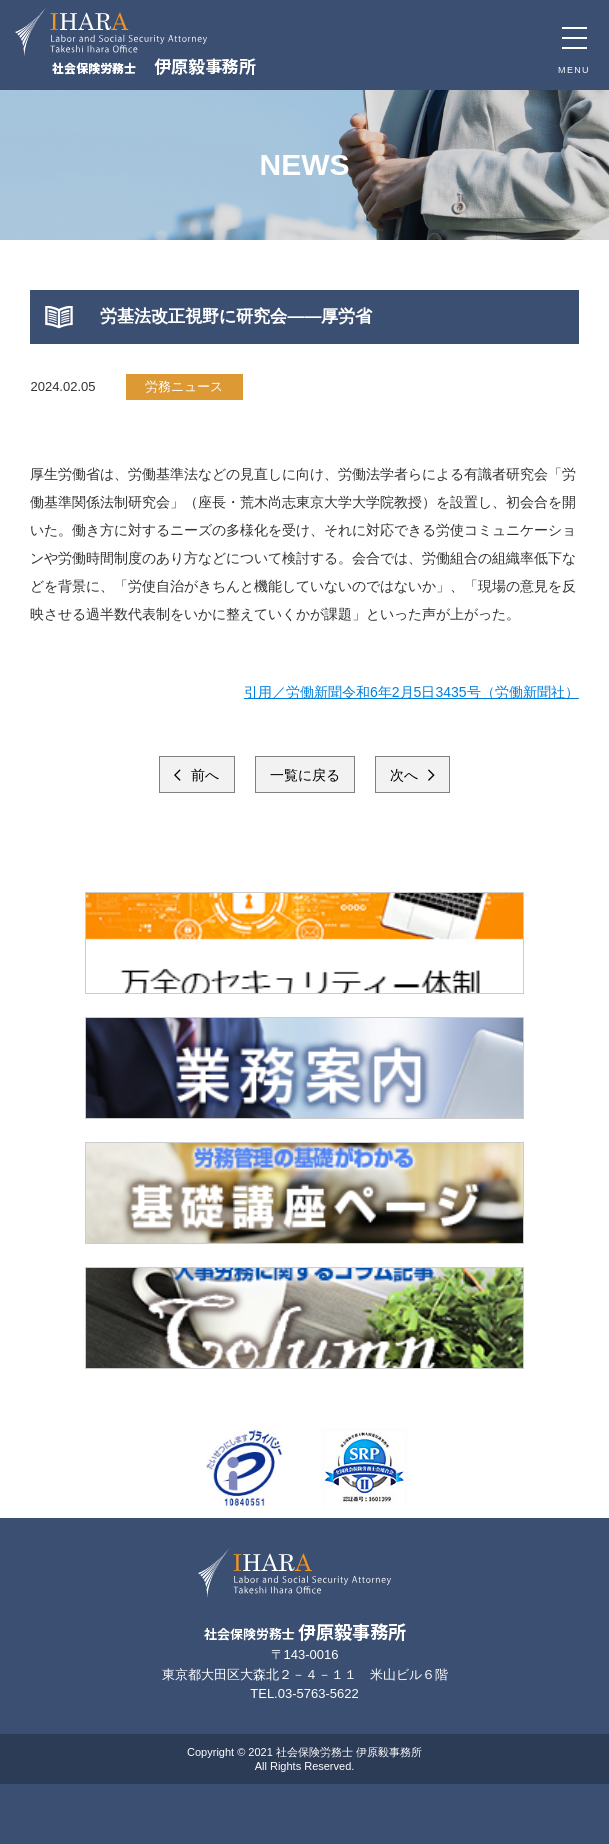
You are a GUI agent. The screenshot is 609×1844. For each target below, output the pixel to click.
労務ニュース (184, 386)
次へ (406, 775)
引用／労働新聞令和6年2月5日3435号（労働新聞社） (411, 692)
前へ (204, 775)
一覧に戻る (305, 775)
